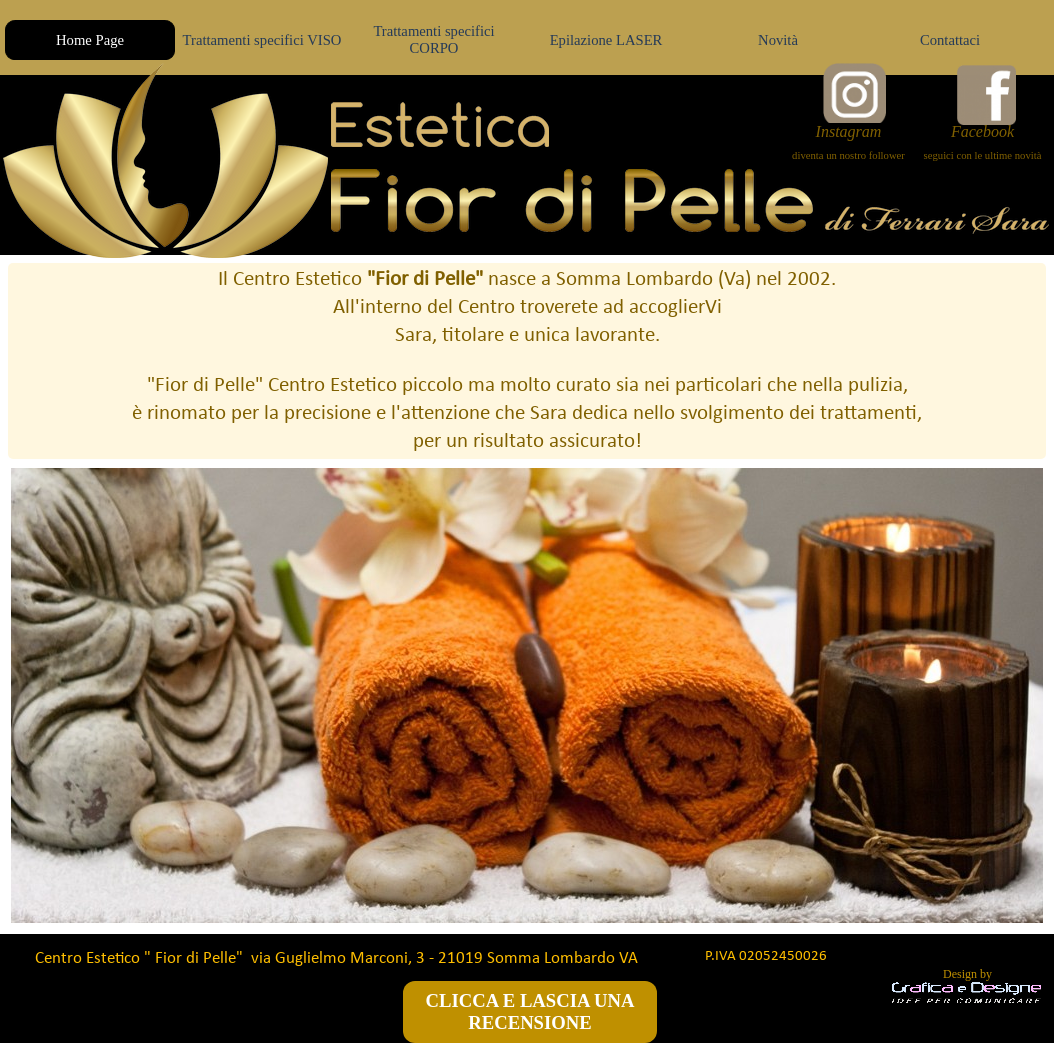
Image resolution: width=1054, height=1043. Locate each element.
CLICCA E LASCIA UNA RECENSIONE (530, 1011)
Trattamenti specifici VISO (262, 40)
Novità (778, 40)
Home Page (90, 40)
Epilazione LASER (606, 40)
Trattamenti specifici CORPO (433, 39)
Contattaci (950, 40)
